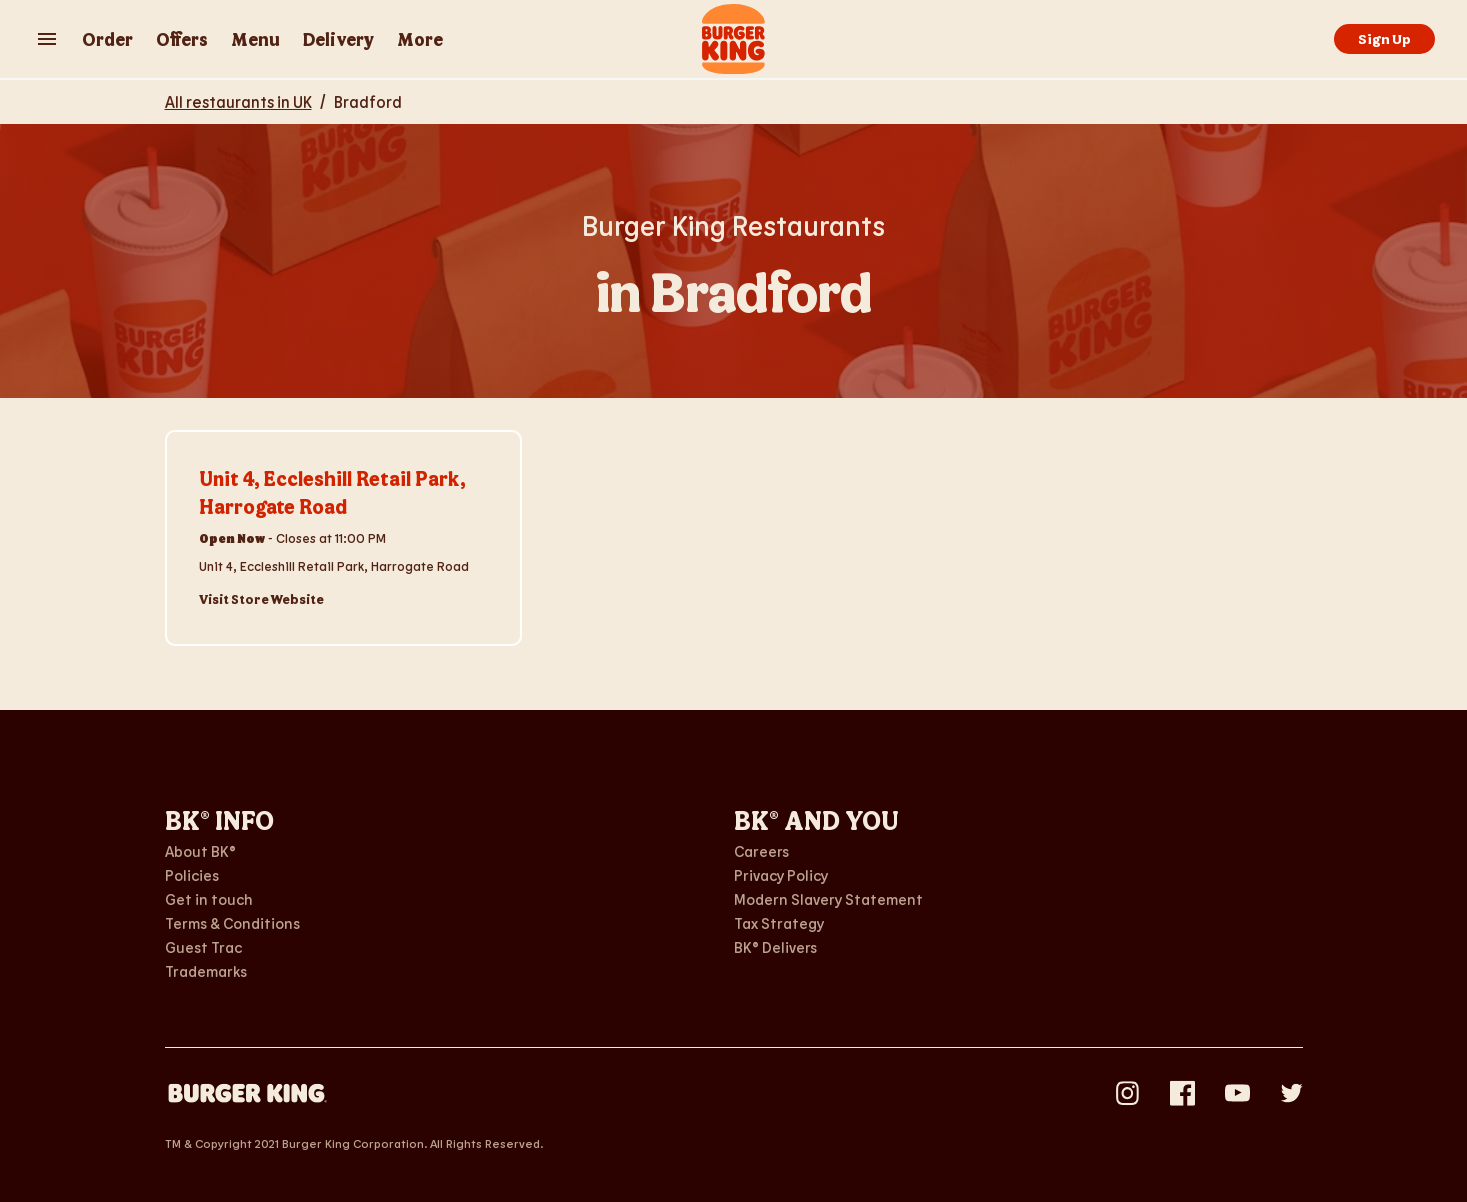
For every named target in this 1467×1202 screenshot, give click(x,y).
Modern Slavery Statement (828, 899)
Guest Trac (203, 947)
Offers (182, 39)
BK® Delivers (775, 947)
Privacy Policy (781, 875)
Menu (255, 39)
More (420, 39)
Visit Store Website (261, 599)
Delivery (338, 39)
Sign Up (1384, 38)
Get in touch (209, 899)
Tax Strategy (779, 923)
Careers (761, 851)
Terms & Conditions (232, 923)
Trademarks (206, 971)
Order (107, 39)
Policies (192, 875)
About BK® (200, 851)
